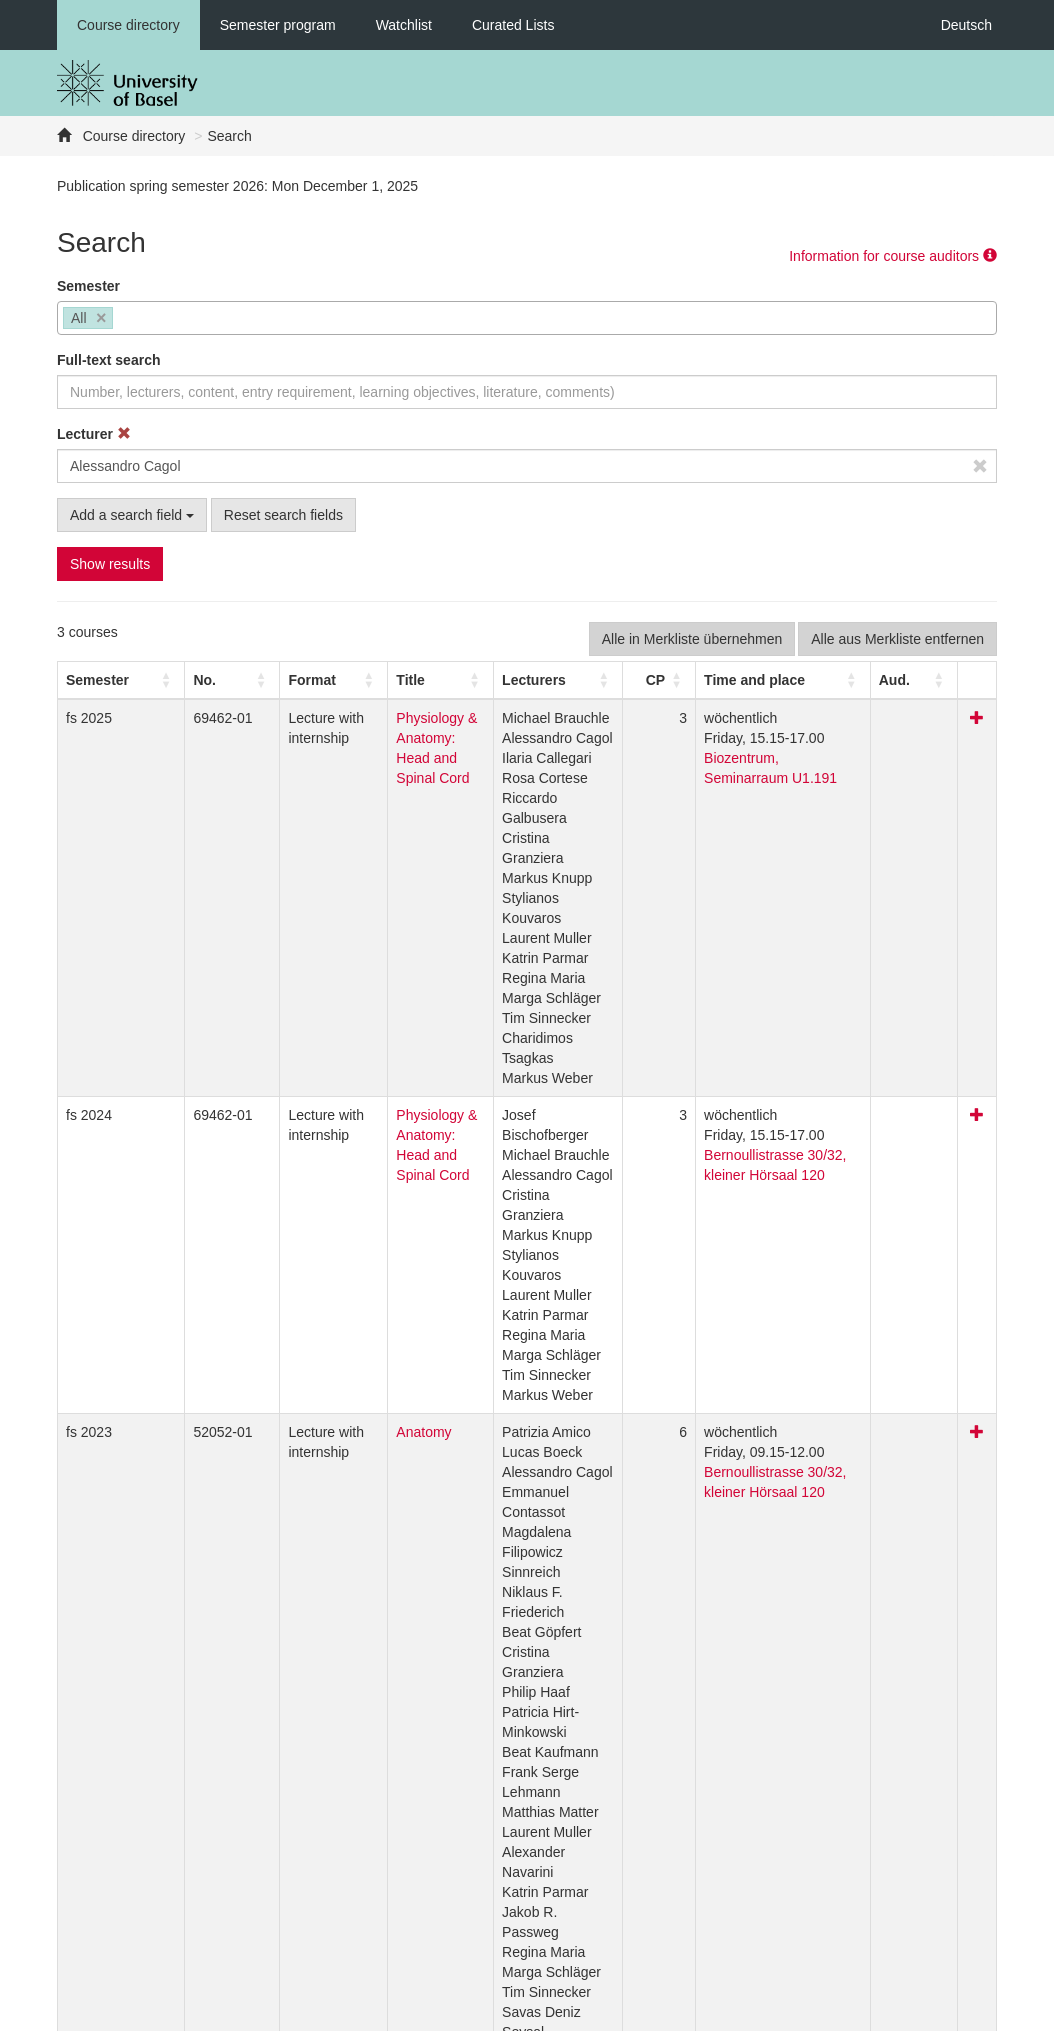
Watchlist (404, 25)
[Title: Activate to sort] (427, 680)
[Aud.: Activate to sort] (930, 680)
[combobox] (527, 318)
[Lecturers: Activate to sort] (578, 680)
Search (229, 136)
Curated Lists (513, 25)
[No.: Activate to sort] (198, 680)
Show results (110, 564)
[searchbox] (123, 320)
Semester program (278, 25)
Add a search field (132, 515)
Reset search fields (283, 515)
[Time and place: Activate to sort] (802, 680)
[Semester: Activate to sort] (109, 680)
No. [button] (179, 680)
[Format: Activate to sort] (291, 680)
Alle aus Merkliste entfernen (897, 639)
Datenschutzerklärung (274, 2011)
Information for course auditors (893, 256)
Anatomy (383, 1312)
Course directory (128, 25)
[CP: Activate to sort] (678, 680)
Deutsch (966, 25)
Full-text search (108, 360)
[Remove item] (101, 318)
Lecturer (94, 434)
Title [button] (370, 680)
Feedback (392, 2011)
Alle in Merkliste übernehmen (692, 639)
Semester (88, 286)
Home (462, 2011)
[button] (97, 680)
